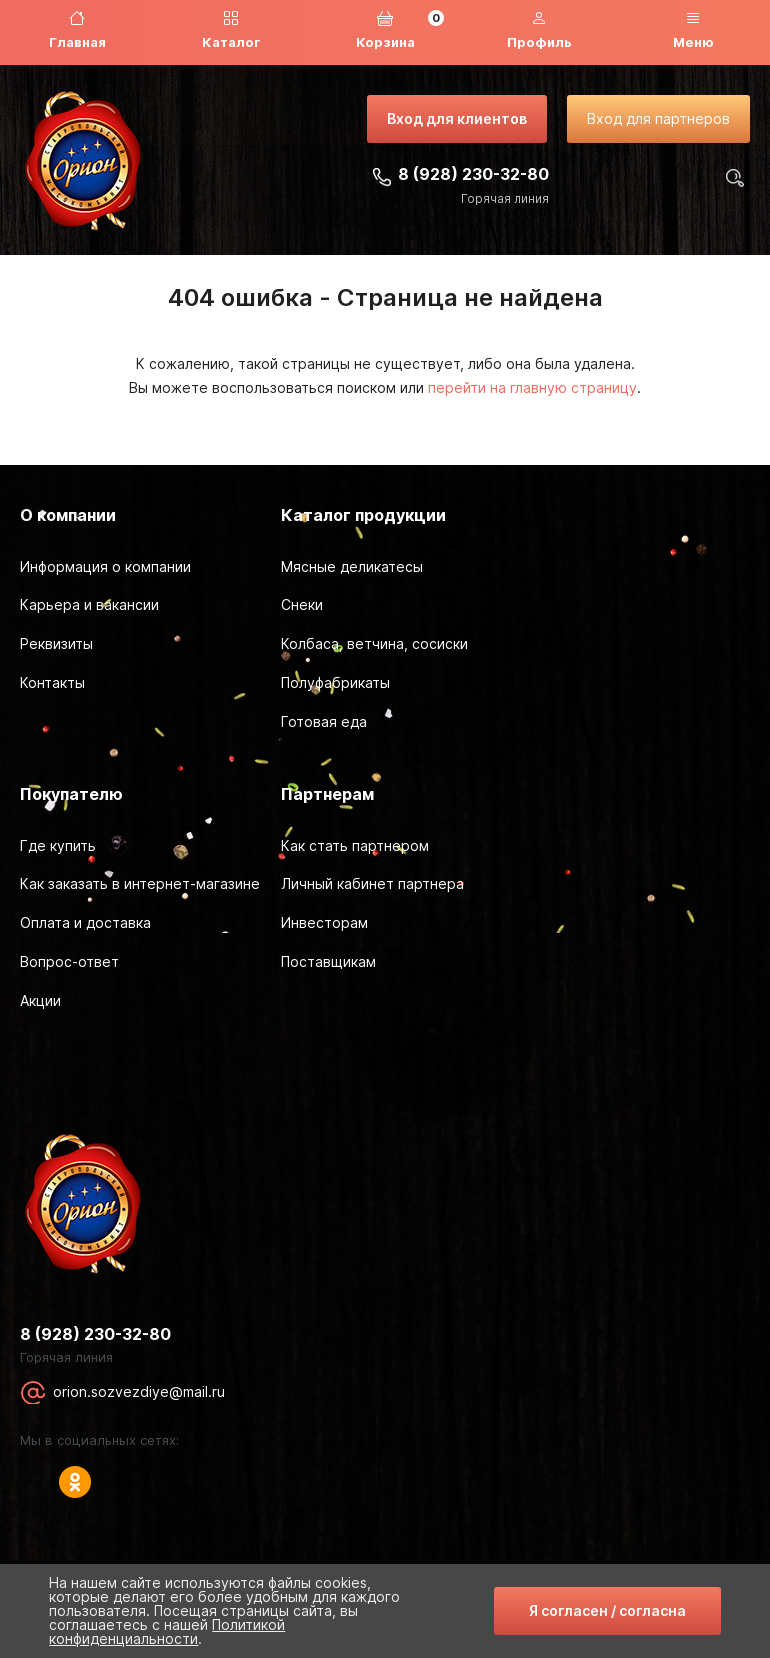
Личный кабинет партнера (372, 883)
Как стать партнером (355, 845)
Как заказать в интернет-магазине (140, 883)
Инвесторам (324, 922)
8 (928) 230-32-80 (473, 174)
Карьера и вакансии (89, 604)
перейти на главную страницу (532, 387)
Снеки (302, 604)
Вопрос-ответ (69, 961)
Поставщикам (328, 961)
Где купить (58, 845)
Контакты (52, 682)
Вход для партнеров (658, 118)
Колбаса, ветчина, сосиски (374, 643)
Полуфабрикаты (335, 682)
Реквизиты (56, 643)
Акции (40, 1000)
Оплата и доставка (85, 922)
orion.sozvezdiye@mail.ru (139, 1391)
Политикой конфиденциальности (167, 1631)
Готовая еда (324, 721)
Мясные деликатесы (352, 566)
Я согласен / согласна (607, 1610)
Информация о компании (105, 566)
